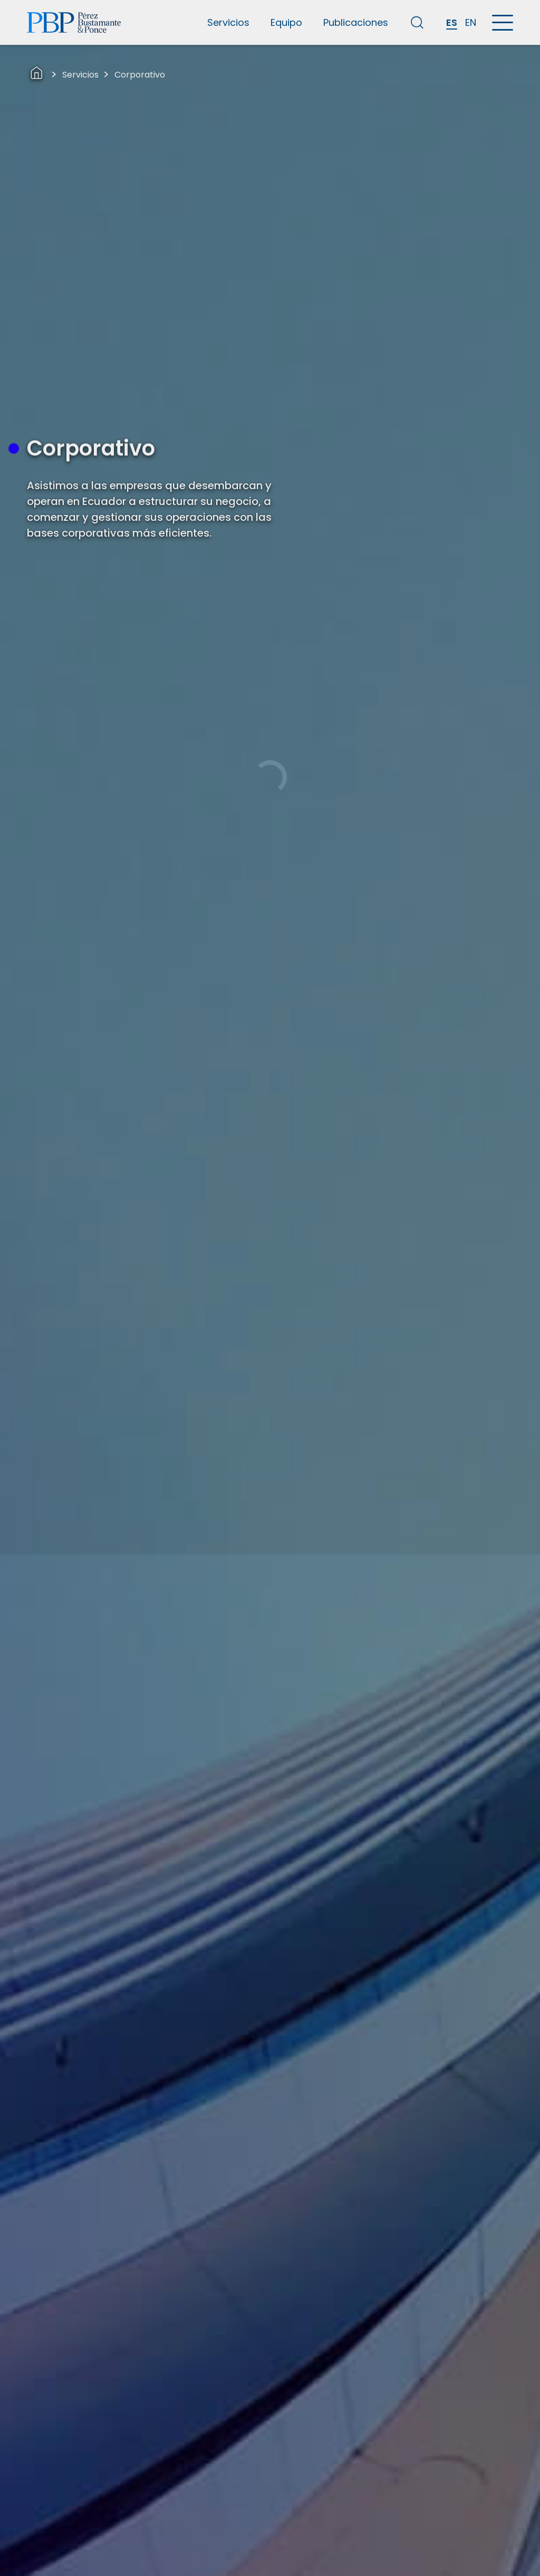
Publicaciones (355, 22)
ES (451, 22)
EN (470, 22)
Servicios (228, 22)
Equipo (286, 22)
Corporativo (139, 75)
